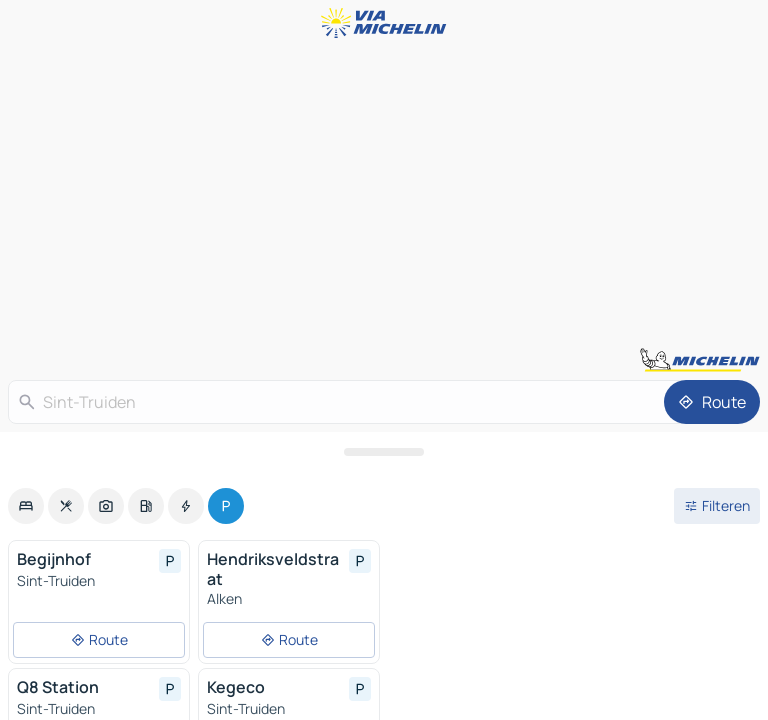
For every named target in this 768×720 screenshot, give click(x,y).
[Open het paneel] (384, 452)
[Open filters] (717, 506)
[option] (26, 506)
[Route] (712, 402)
